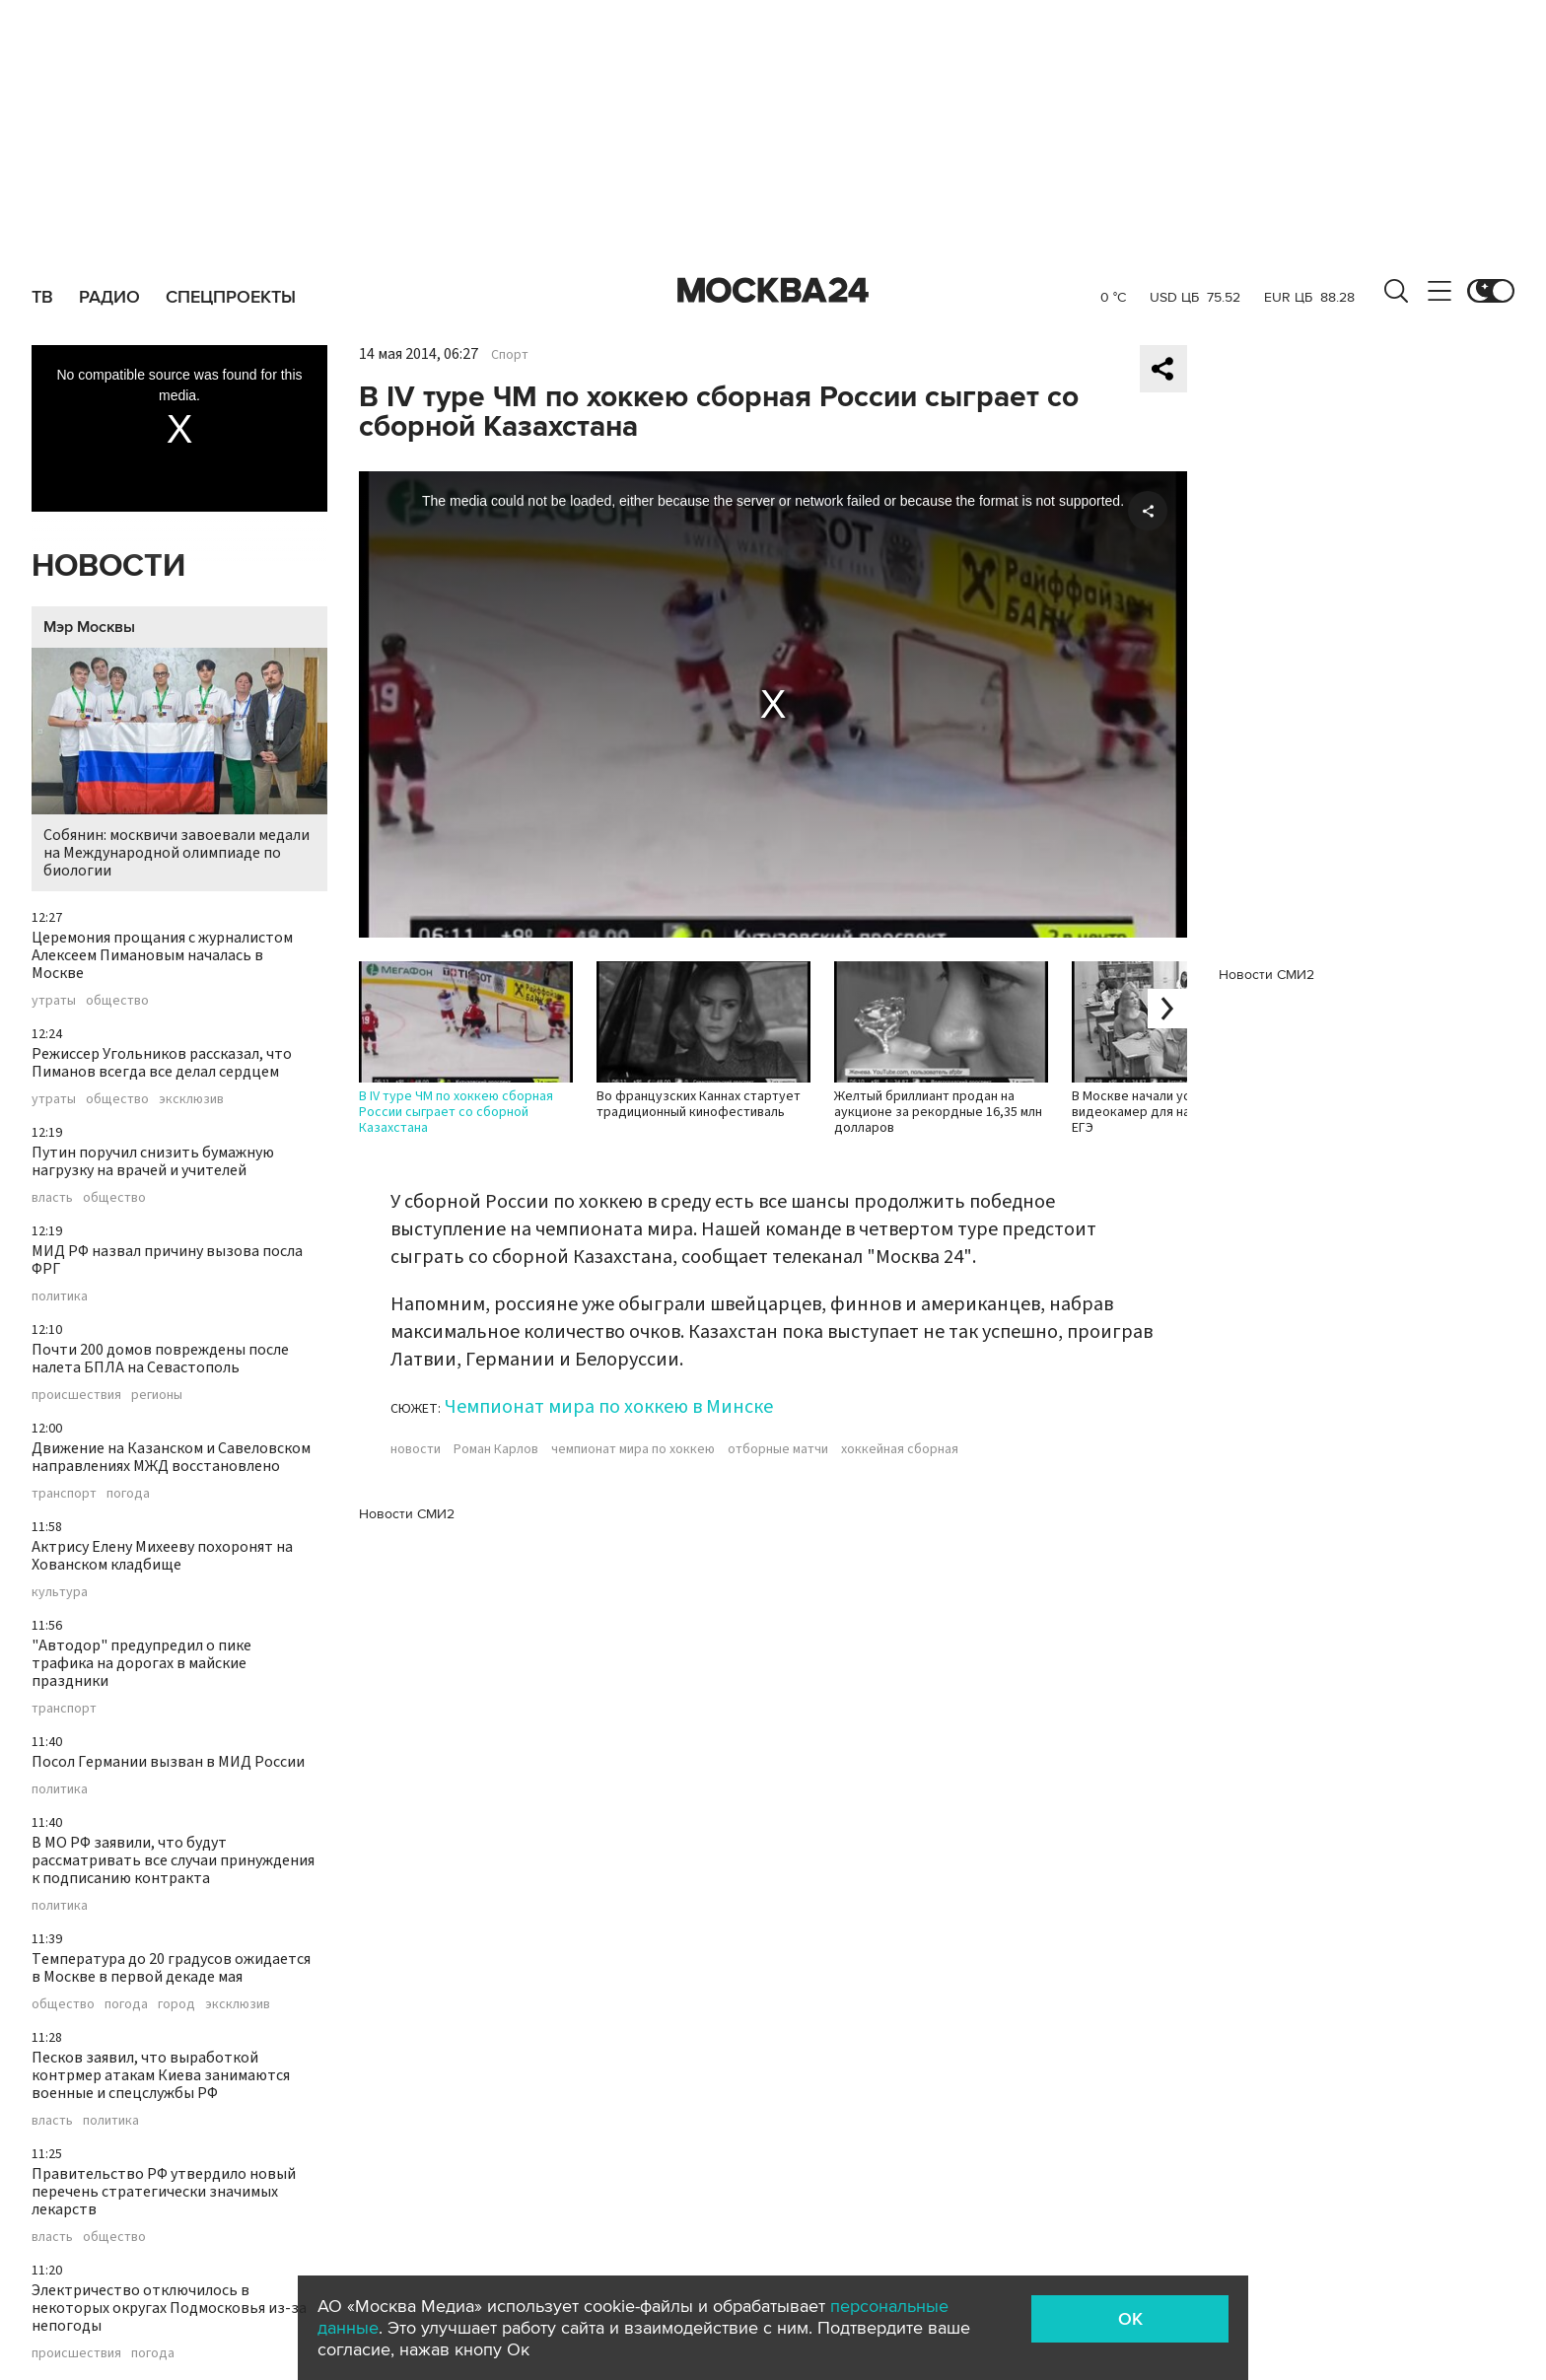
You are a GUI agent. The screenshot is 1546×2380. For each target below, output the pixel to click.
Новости (108, 566)
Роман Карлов (496, 1449)
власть (52, 1198)
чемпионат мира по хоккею (633, 1449)
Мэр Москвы (89, 627)
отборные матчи (778, 1449)
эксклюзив (191, 1099)
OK (1130, 2319)
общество (117, 1001)
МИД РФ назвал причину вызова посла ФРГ (167, 1260)
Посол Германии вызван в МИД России (168, 1762)
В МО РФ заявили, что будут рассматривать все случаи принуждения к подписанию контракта (173, 1860)
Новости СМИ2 (407, 1513)
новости (415, 1449)
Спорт (509, 355)
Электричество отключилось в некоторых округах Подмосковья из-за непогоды (169, 2308)
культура (60, 1592)
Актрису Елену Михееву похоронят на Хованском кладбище (162, 1555)
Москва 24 (773, 291)
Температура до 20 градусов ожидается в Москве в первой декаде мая (171, 1968)
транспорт (64, 1494)
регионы (156, 1395)
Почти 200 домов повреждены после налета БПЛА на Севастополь (160, 1358)
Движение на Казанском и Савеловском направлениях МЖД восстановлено (171, 1457)
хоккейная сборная (899, 1449)
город (176, 2004)
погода (128, 1494)
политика (60, 1296)
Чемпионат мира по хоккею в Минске (609, 1407)
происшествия (76, 1395)
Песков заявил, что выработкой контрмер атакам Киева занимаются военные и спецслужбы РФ (161, 2075)
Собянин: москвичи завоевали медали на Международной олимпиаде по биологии (179, 764)
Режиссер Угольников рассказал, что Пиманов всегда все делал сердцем (162, 1063)
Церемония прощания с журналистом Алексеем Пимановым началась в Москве (162, 955)
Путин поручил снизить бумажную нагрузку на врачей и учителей (153, 1161)
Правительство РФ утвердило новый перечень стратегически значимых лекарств (164, 2191)
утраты (54, 1001)
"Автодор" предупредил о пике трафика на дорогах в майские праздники (141, 1663)
